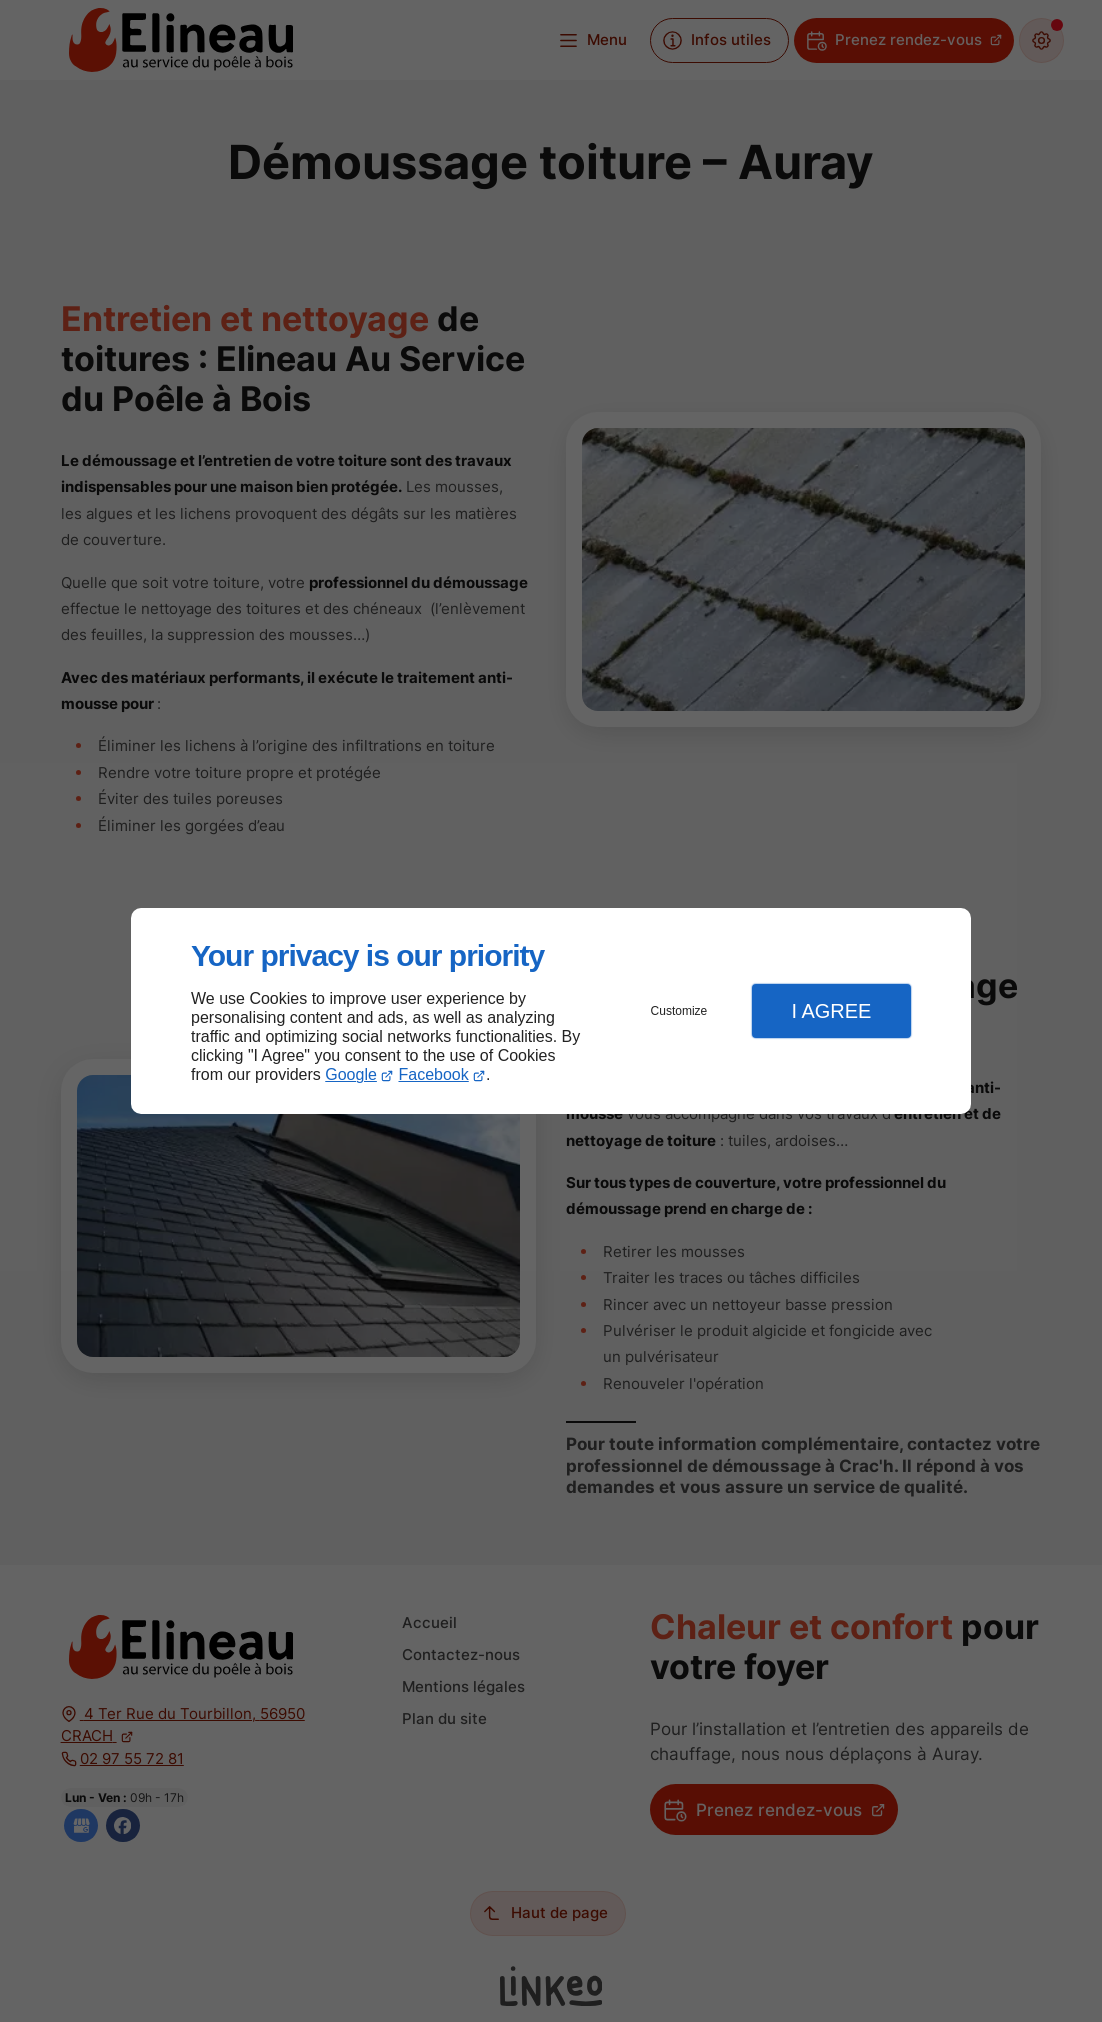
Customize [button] (679, 1011)
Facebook (434, 1074)
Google (351, 1074)
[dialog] (551, 1011)
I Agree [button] (831, 1011)
